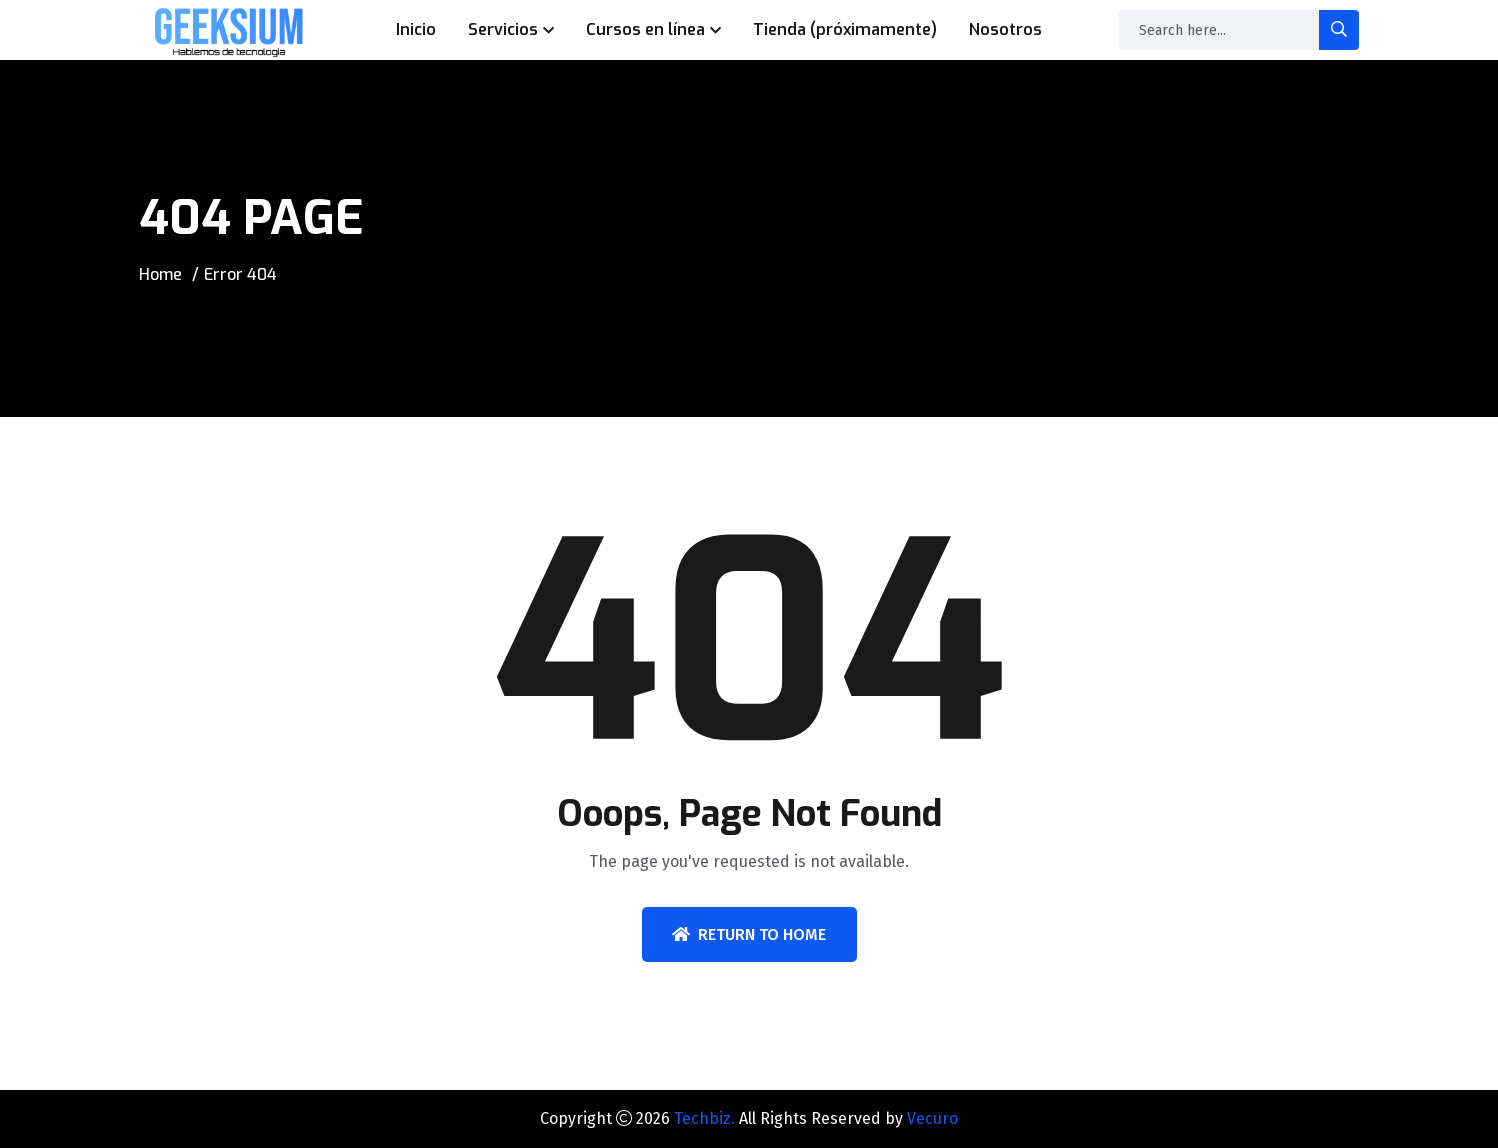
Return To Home (749, 934)
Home (160, 274)
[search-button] (1339, 30)
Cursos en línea (645, 29)
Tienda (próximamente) (845, 29)
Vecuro (932, 1118)
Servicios (503, 29)
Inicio (416, 29)
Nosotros (1005, 29)
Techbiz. (704, 1118)
